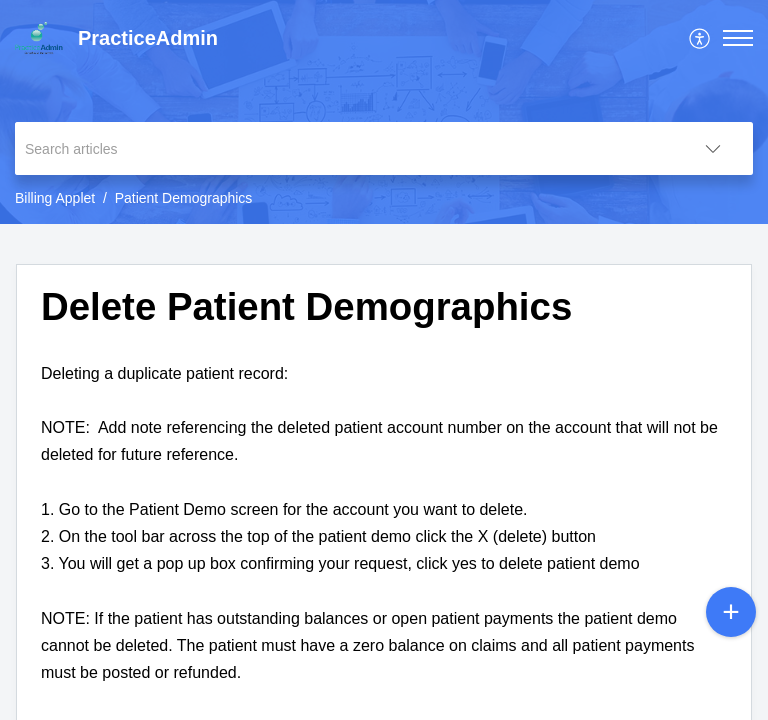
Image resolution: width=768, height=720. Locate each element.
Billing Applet (55, 198)
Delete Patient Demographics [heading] (306, 306)
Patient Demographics (184, 198)
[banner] (384, 112)
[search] (344, 148)
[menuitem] (700, 38)
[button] (700, 38)
